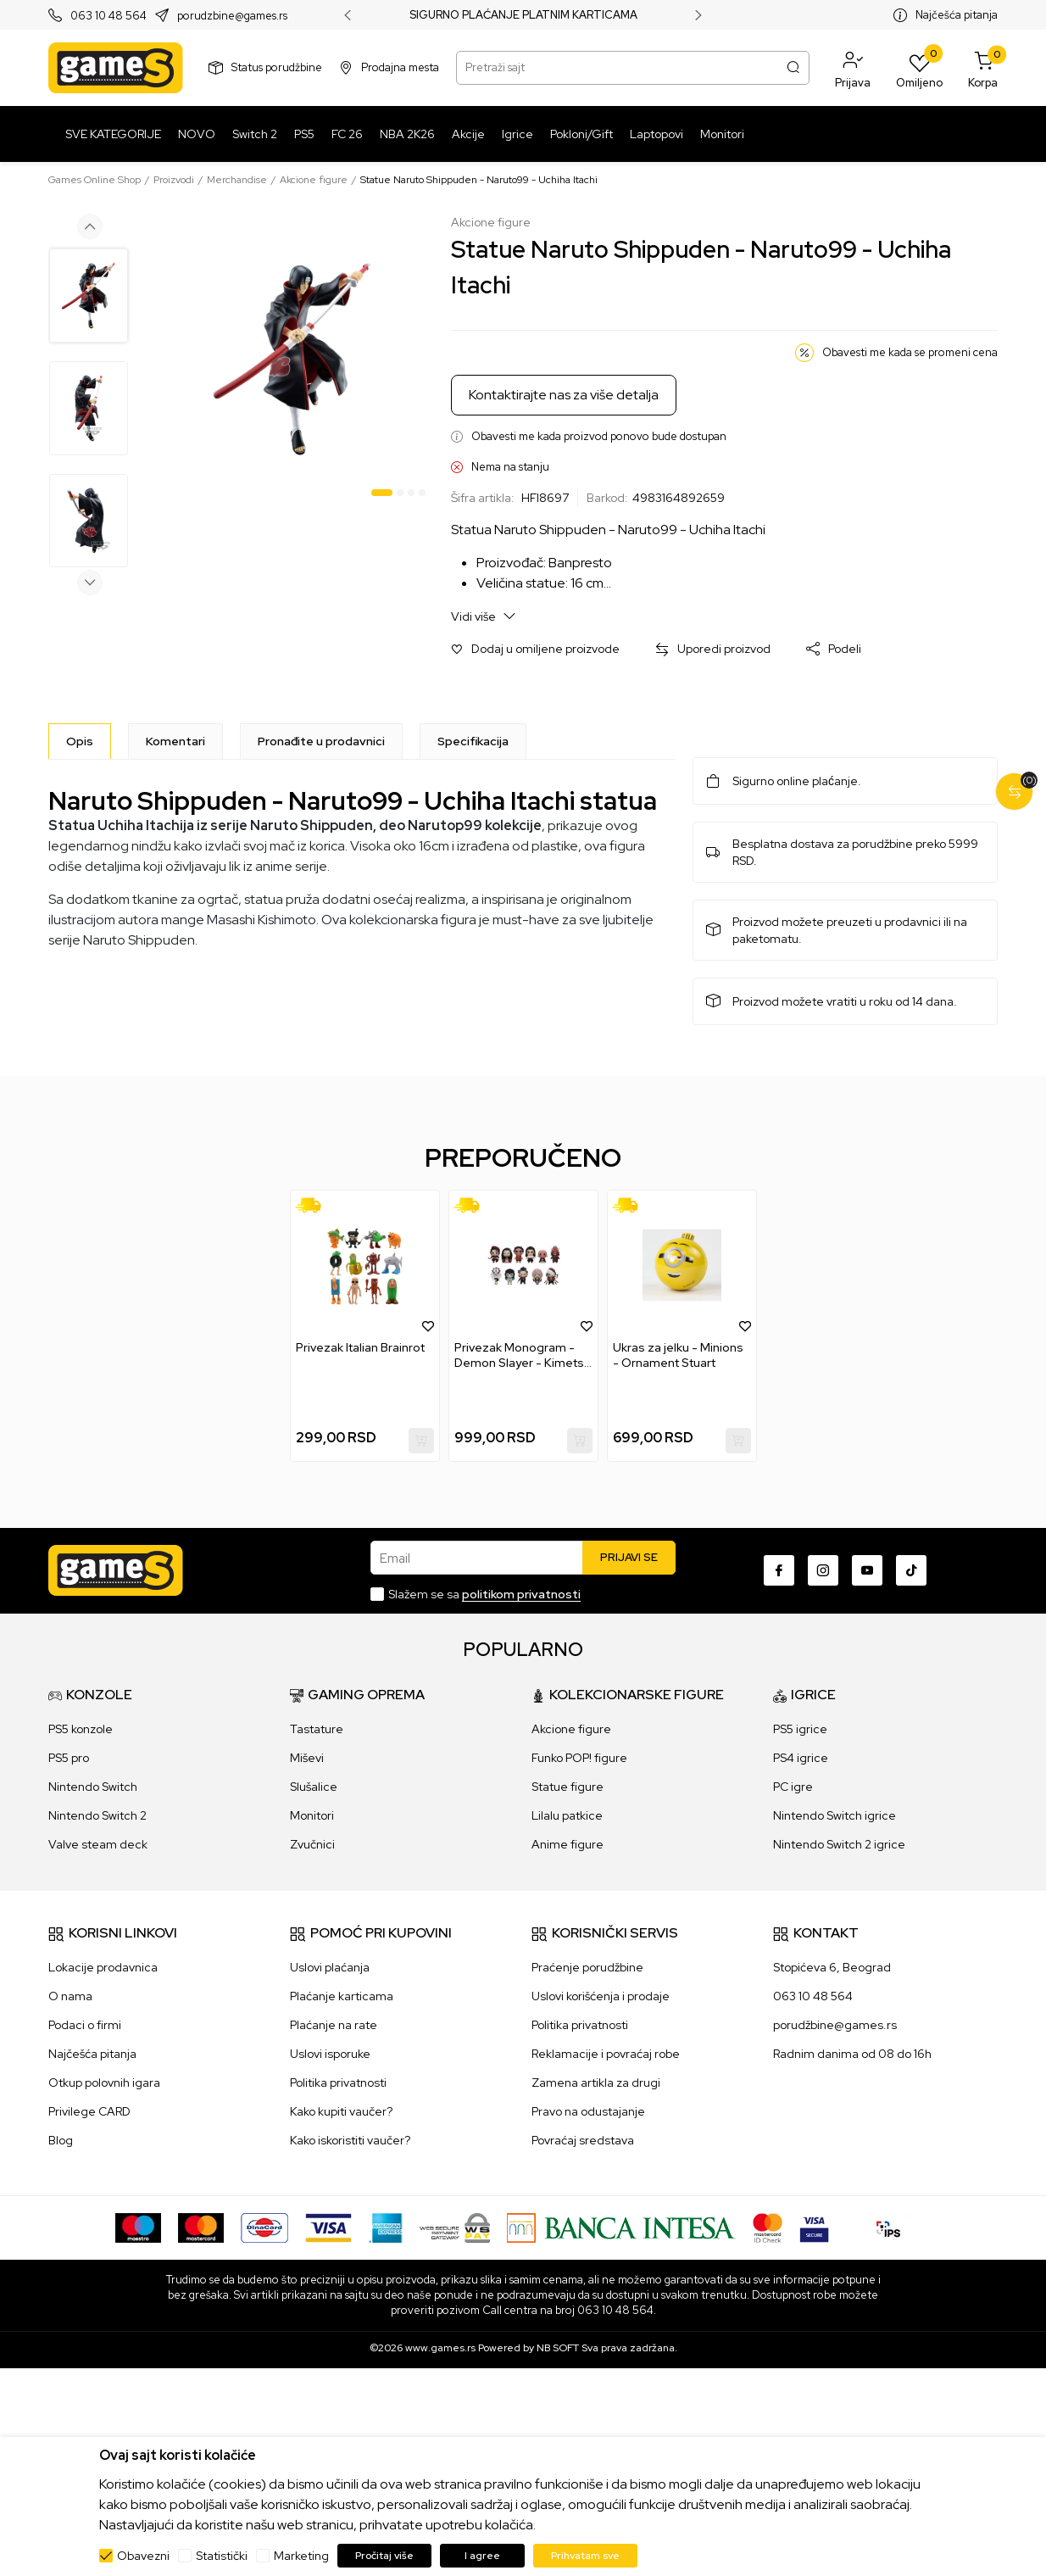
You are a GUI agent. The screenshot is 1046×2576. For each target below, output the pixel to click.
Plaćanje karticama (341, 1996)
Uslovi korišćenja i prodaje (600, 1996)
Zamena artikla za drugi (595, 2082)
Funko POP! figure (579, 1757)
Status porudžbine (276, 67)
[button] (853, 68)
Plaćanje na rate (333, 2024)
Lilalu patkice (567, 1815)
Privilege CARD (89, 2111)
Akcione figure (314, 180)
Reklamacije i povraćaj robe (605, 2053)
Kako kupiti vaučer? (341, 2111)
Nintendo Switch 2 (97, 1815)
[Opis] (79, 741)
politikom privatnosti (521, 1594)
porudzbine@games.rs (232, 15)
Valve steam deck (97, 1844)
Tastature (316, 1729)
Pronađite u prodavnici (321, 741)
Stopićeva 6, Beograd (832, 1967)
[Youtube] (867, 1570)
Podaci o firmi (84, 2024)
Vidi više (483, 616)
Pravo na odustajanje (588, 2111)
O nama (70, 1996)
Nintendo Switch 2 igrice (839, 1844)
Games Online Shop (94, 180)
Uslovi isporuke (330, 2053)
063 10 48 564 (108, 15)
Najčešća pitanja (956, 15)
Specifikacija (473, 741)
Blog (60, 2140)
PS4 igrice (800, 1757)
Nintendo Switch (92, 1786)
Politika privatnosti (338, 2082)
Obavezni (143, 2556)
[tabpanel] (292, 359)
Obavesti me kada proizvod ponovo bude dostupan (598, 436)
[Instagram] (823, 1570)
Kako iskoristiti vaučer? (350, 2140)
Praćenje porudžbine (587, 1967)
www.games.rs (440, 2348)
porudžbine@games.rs (835, 2024)
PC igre (793, 1786)
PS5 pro (68, 1757)
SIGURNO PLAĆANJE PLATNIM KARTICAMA (523, 15)
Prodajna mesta (400, 67)
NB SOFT (558, 2348)
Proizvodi (173, 180)
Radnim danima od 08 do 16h (852, 2053)
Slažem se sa (484, 1594)
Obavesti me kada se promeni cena (910, 352)
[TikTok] (911, 1570)
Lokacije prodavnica (103, 1967)
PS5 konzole (80, 1729)
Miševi (307, 1757)
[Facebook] (779, 1570)
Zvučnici (312, 1844)
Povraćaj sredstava (582, 2140)
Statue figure (567, 1786)
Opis (79, 741)
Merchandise (237, 180)
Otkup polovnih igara (104, 2082)
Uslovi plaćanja (330, 1967)
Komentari (175, 741)
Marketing (301, 2556)
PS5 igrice (800, 1729)
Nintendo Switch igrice (834, 1815)
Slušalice (313, 1786)
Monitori (312, 1815)
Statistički (222, 2556)
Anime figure (567, 1844)
